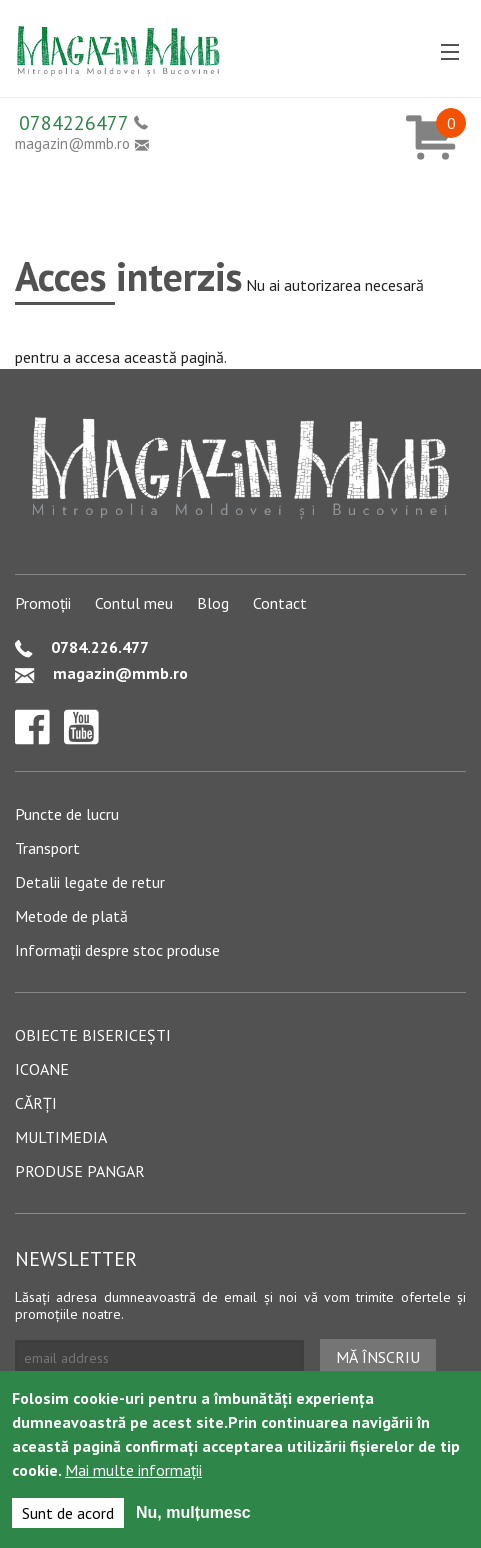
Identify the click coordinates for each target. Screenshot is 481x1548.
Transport (47, 848)
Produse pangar (80, 1171)
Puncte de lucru (67, 814)
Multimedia (61, 1137)
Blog (213, 603)
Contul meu (134, 603)
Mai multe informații (133, 1470)
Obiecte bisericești (93, 1035)
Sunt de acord (68, 1513)
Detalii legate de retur (90, 882)
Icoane (42, 1069)
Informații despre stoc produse (117, 950)
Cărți (36, 1103)
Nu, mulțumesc (193, 1512)
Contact (280, 603)
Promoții (43, 603)
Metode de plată (71, 916)
